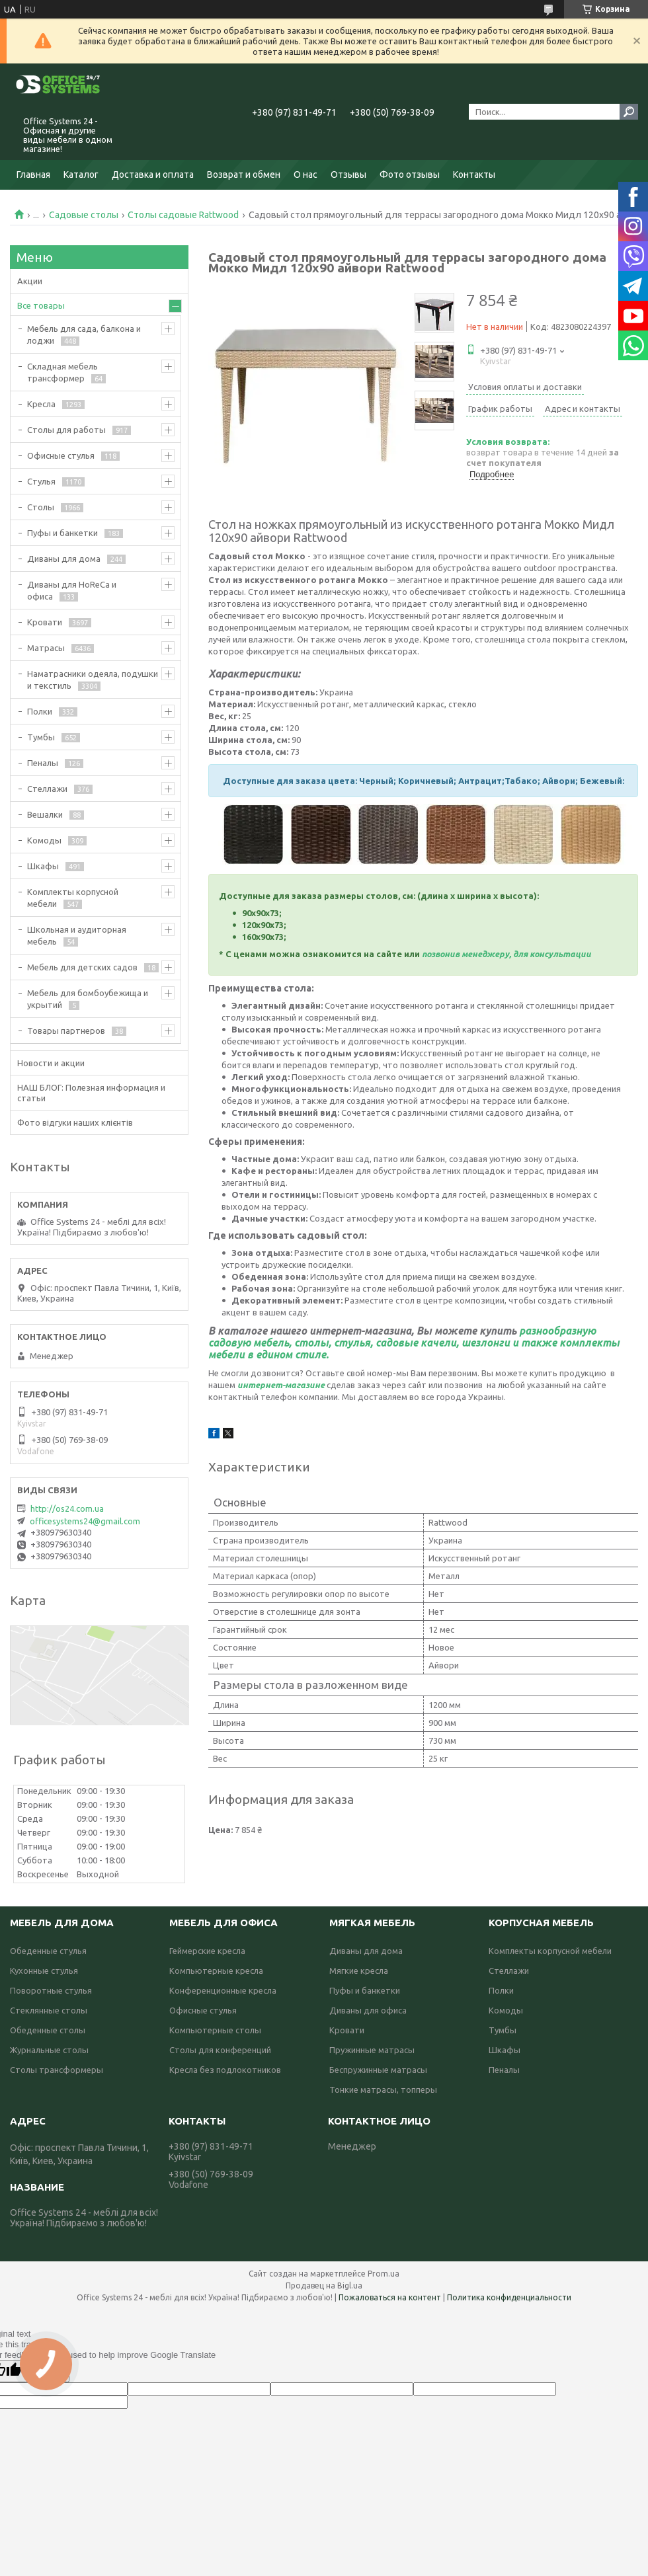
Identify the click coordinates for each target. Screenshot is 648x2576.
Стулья (41, 481)
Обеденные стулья (48, 1950)
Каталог (81, 174)
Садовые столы (83, 215)
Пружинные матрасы (372, 2049)
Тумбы (41, 737)
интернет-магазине (281, 1384)
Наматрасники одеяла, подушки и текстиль (92, 679)
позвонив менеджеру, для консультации (506, 953)
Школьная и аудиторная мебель (76, 935)
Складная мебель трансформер (62, 372)
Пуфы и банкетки (62, 532)
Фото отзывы (410, 174)
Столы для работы (66, 429)
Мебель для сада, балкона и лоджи (84, 334)
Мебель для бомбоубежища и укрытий (87, 998)
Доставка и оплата (153, 174)
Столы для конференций (220, 2049)
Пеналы (42, 762)
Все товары (41, 305)
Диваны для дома (64, 558)
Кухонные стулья (44, 1970)
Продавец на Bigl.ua (324, 2285)
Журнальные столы (49, 2049)
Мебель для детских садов (82, 967)
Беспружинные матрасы (378, 2069)
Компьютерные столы (215, 2030)
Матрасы (46, 647)
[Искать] (629, 112)
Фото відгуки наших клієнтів (75, 1122)
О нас (305, 174)
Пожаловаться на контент (390, 2297)
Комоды (44, 840)
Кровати (44, 622)
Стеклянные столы (48, 2010)
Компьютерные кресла (216, 1970)
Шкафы (43, 866)
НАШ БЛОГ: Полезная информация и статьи (91, 1093)
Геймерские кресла (207, 1950)
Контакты (474, 174)
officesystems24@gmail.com (85, 1521)
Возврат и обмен (243, 174)
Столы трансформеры (56, 2069)
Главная (33, 174)
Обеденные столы (47, 2030)
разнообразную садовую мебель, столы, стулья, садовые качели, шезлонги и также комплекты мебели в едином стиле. (414, 1342)
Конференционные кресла (222, 1990)
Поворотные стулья (51, 1990)
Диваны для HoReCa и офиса (71, 590)
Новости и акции (51, 1063)
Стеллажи (47, 788)
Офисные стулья (61, 455)
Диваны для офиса (368, 2010)
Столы (40, 507)
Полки (39, 711)
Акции (29, 281)
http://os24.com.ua (67, 1508)
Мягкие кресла (358, 1970)
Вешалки (45, 814)
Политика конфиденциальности (509, 2297)
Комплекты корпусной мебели (72, 897)
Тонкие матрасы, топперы (383, 2089)
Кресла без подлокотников (225, 2069)
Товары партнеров (66, 1030)
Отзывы (348, 174)
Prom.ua (383, 2273)
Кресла (41, 404)
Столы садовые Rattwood (183, 215)
